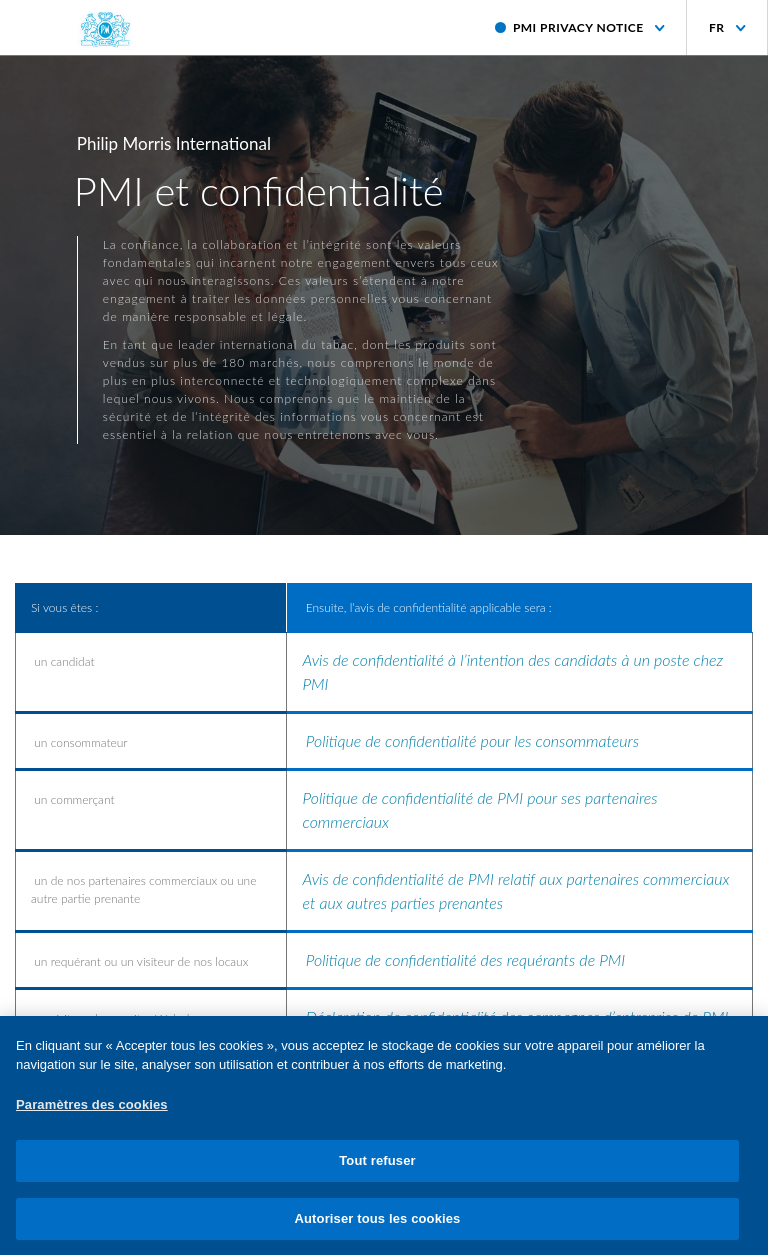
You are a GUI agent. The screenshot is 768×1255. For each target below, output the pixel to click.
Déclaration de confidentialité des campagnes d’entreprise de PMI (517, 1016)
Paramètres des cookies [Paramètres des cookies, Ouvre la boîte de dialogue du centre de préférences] (92, 1110)
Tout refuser (377, 1167)
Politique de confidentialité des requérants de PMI (465, 959)
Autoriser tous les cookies (378, 1225)
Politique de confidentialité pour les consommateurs (472, 740)
